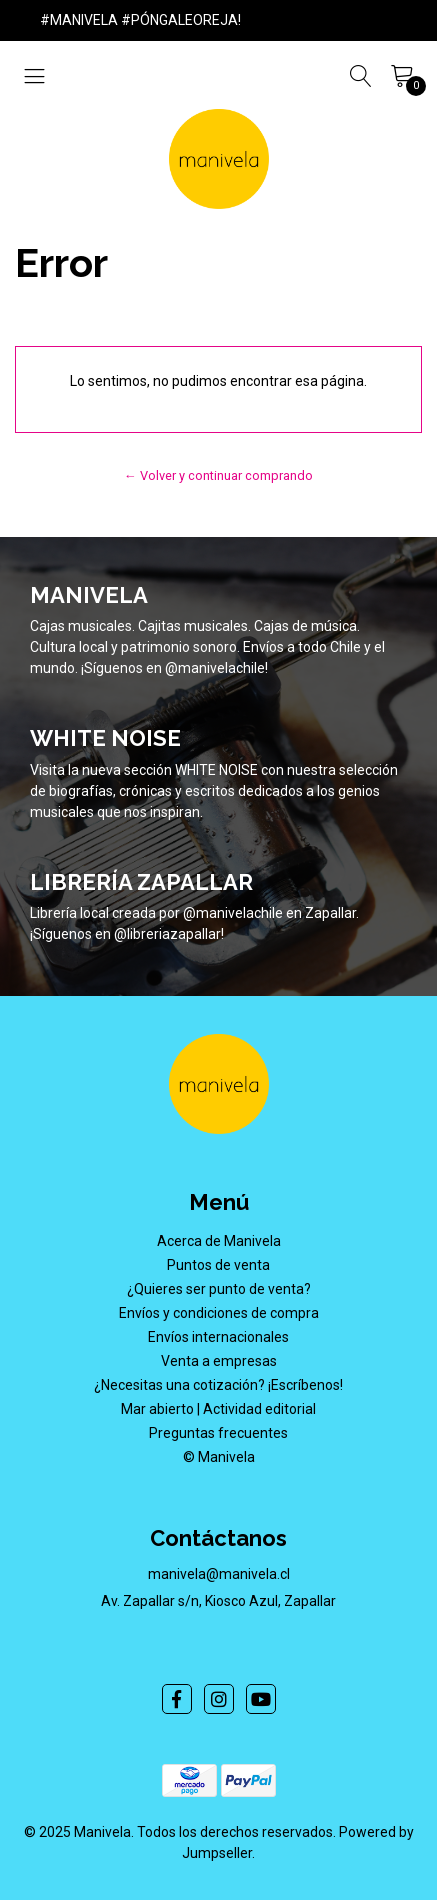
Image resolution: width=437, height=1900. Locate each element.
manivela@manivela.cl (219, 1574)
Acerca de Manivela (219, 1241)
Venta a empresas (219, 1361)
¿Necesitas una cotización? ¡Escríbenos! (218, 1385)
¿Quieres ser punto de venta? (219, 1289)
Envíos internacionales (218, 1337)
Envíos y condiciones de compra (219, 1313)
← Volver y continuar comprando (218, 475)
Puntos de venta (218, 1265)
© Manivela (219, 1457)
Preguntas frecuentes (218, 1433)
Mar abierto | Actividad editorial (218, 1409)
